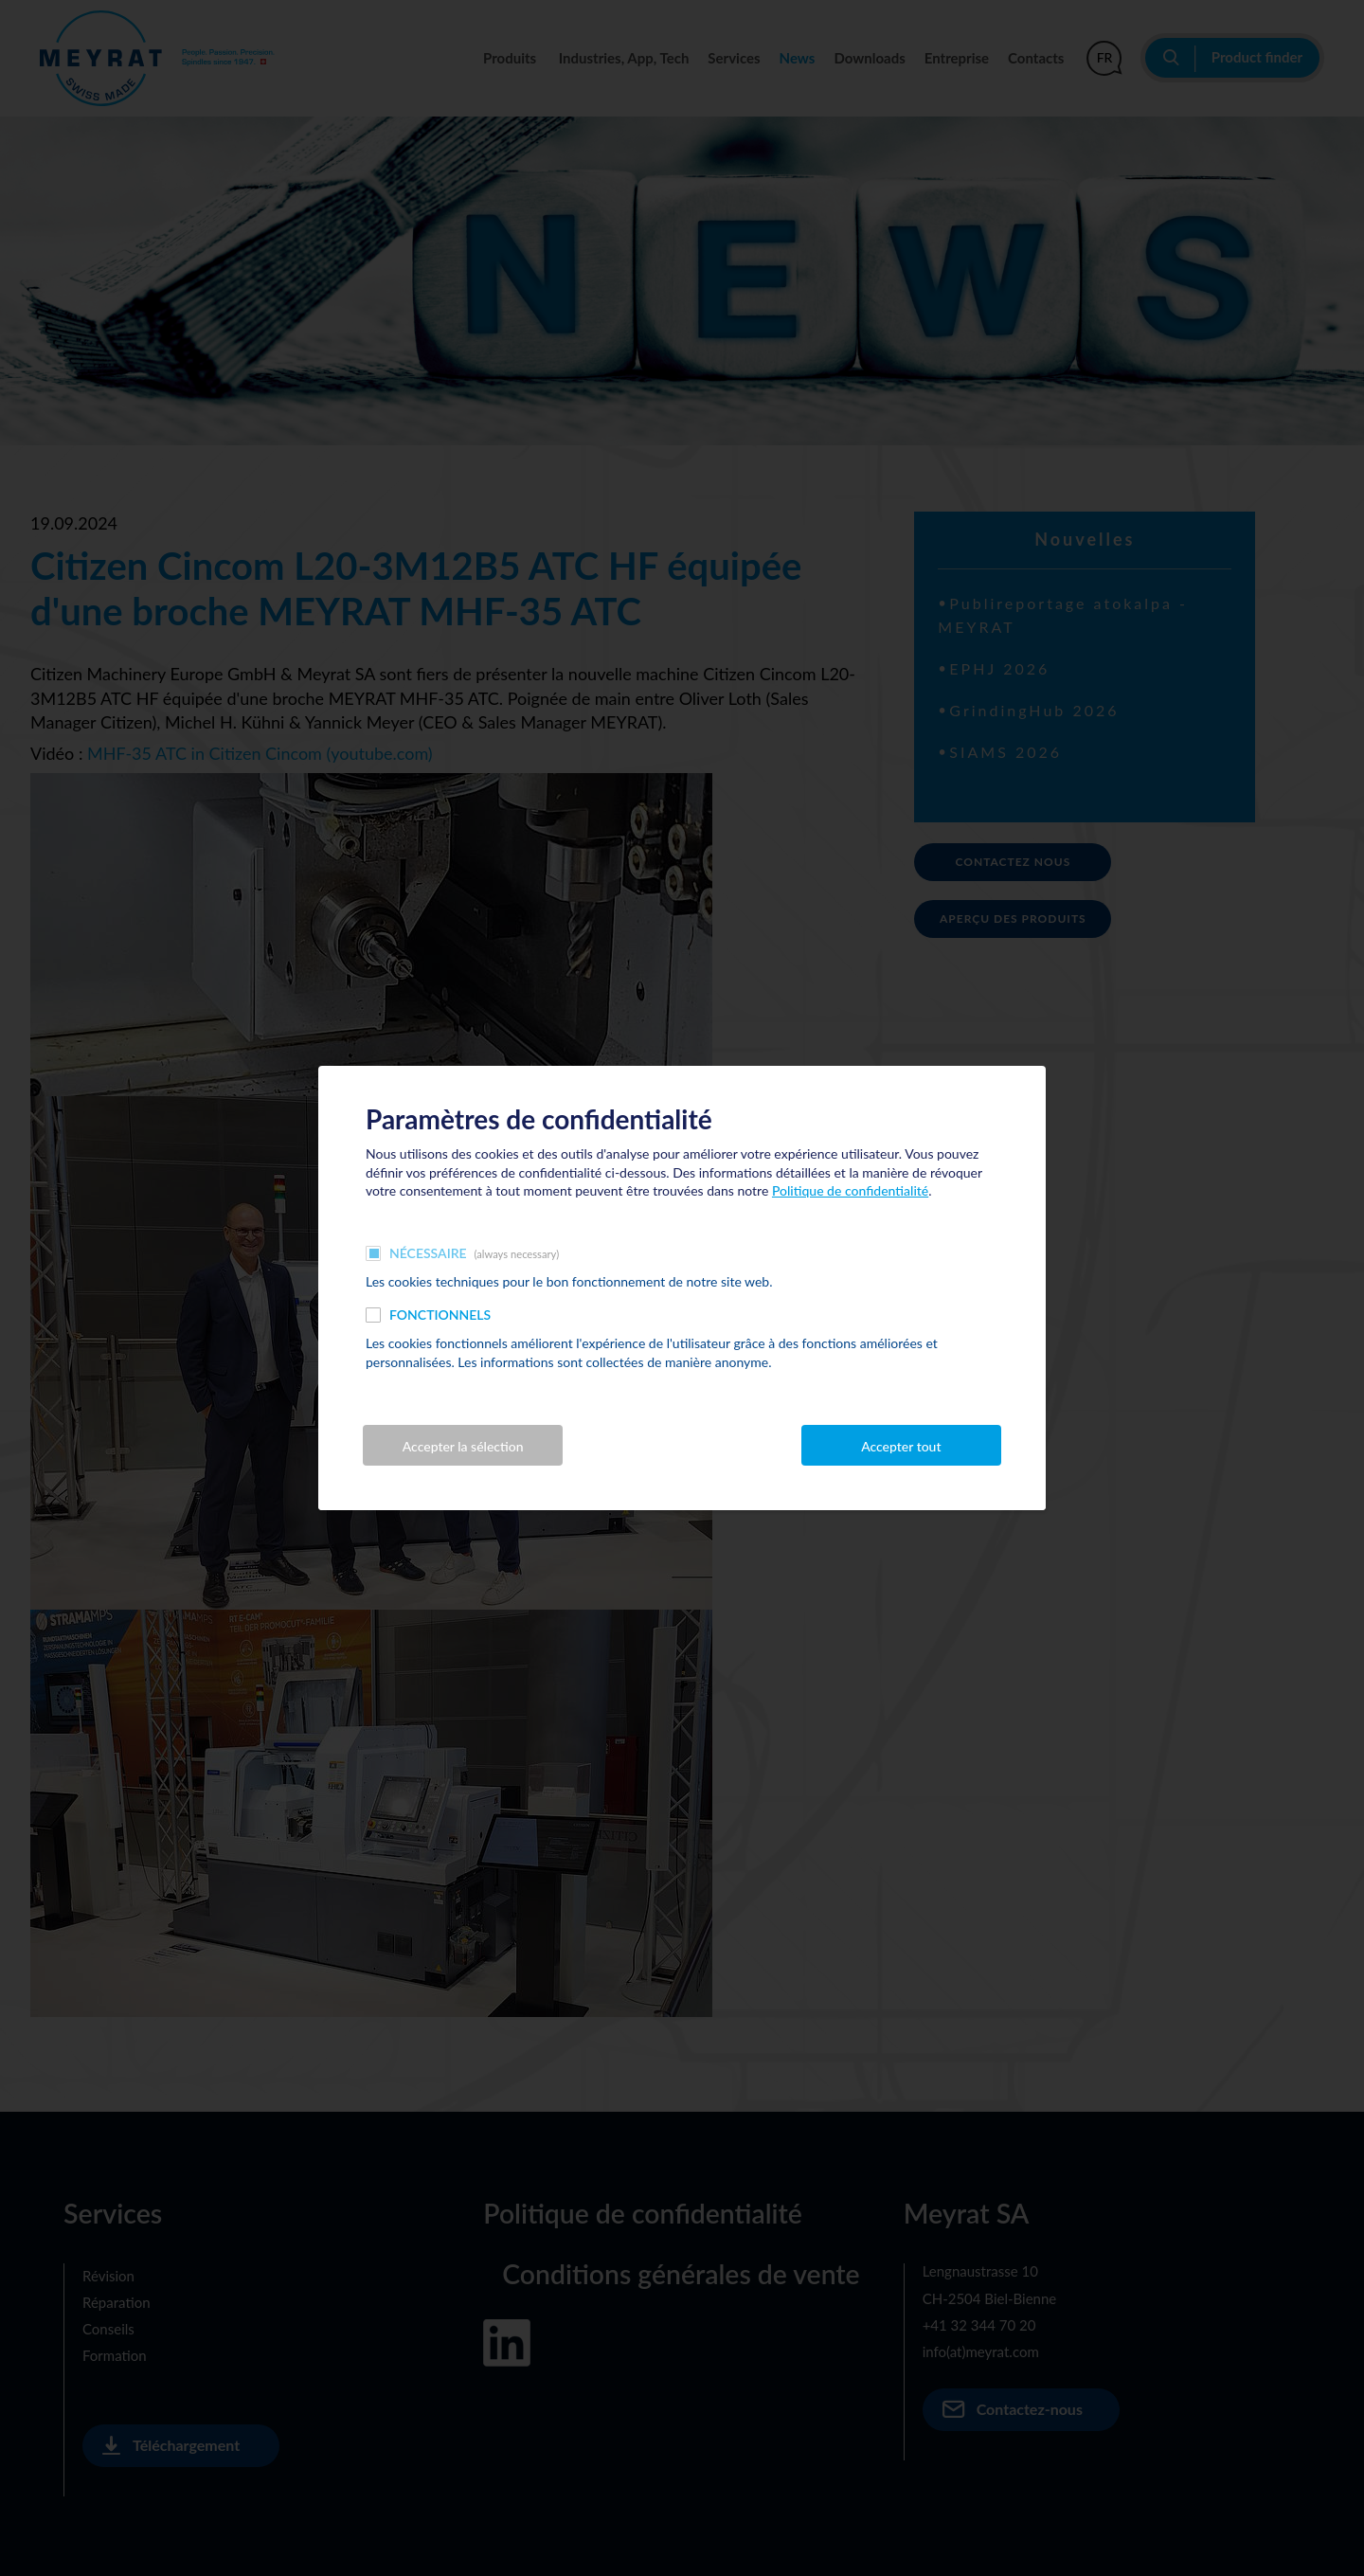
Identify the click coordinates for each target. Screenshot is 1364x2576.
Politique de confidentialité (850, 1190)
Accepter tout (901, 1446)
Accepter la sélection (463, 1446)
